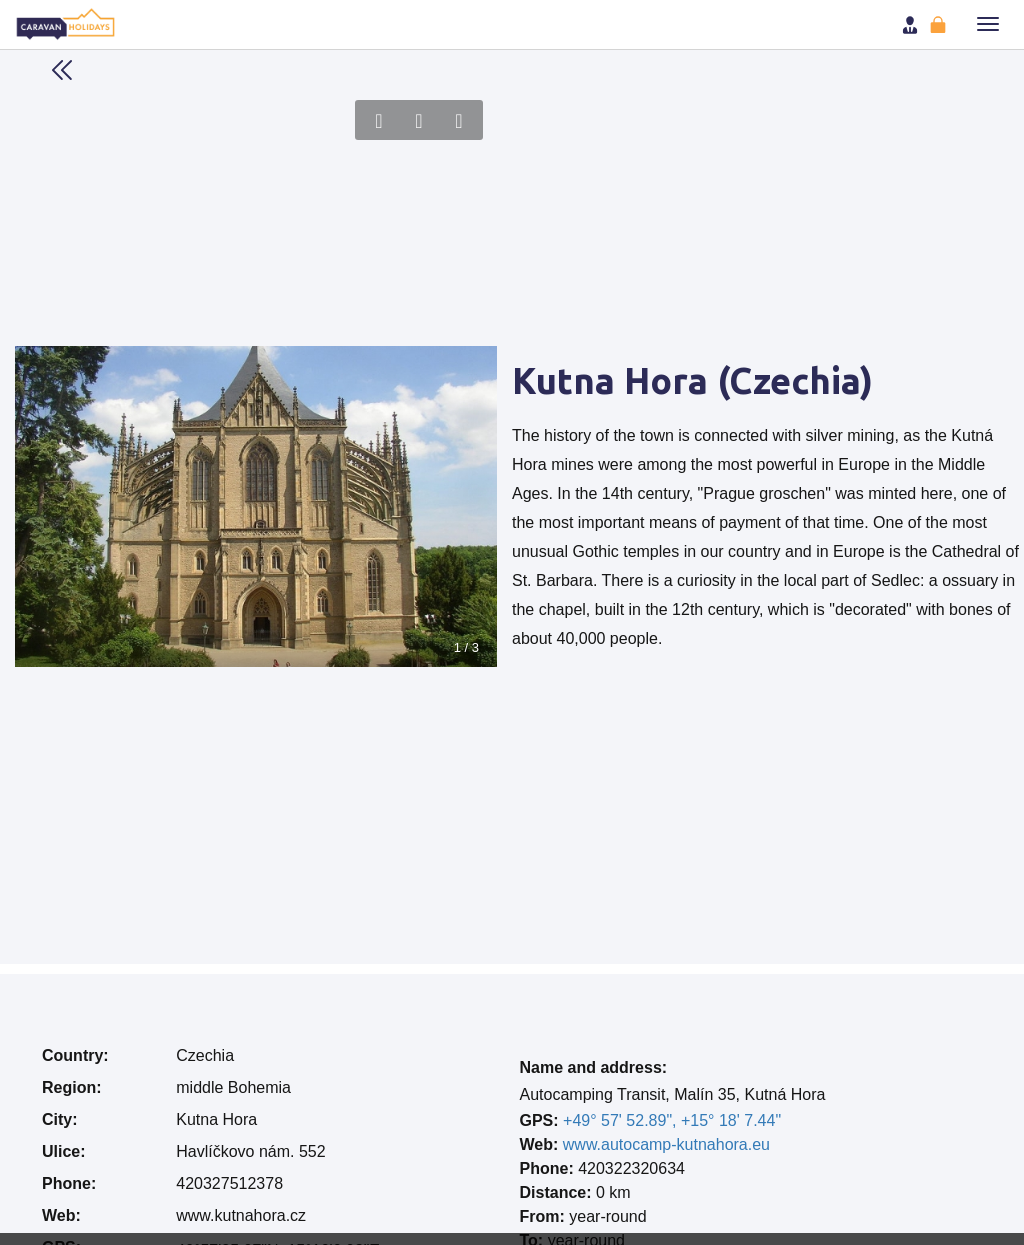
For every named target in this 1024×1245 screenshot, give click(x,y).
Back (62, 70)
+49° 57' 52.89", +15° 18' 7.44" (672, 1120)
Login (912, 25)
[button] (988, 24)
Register (940, 25)
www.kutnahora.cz (241, 1215)
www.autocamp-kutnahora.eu (666, 1144)
